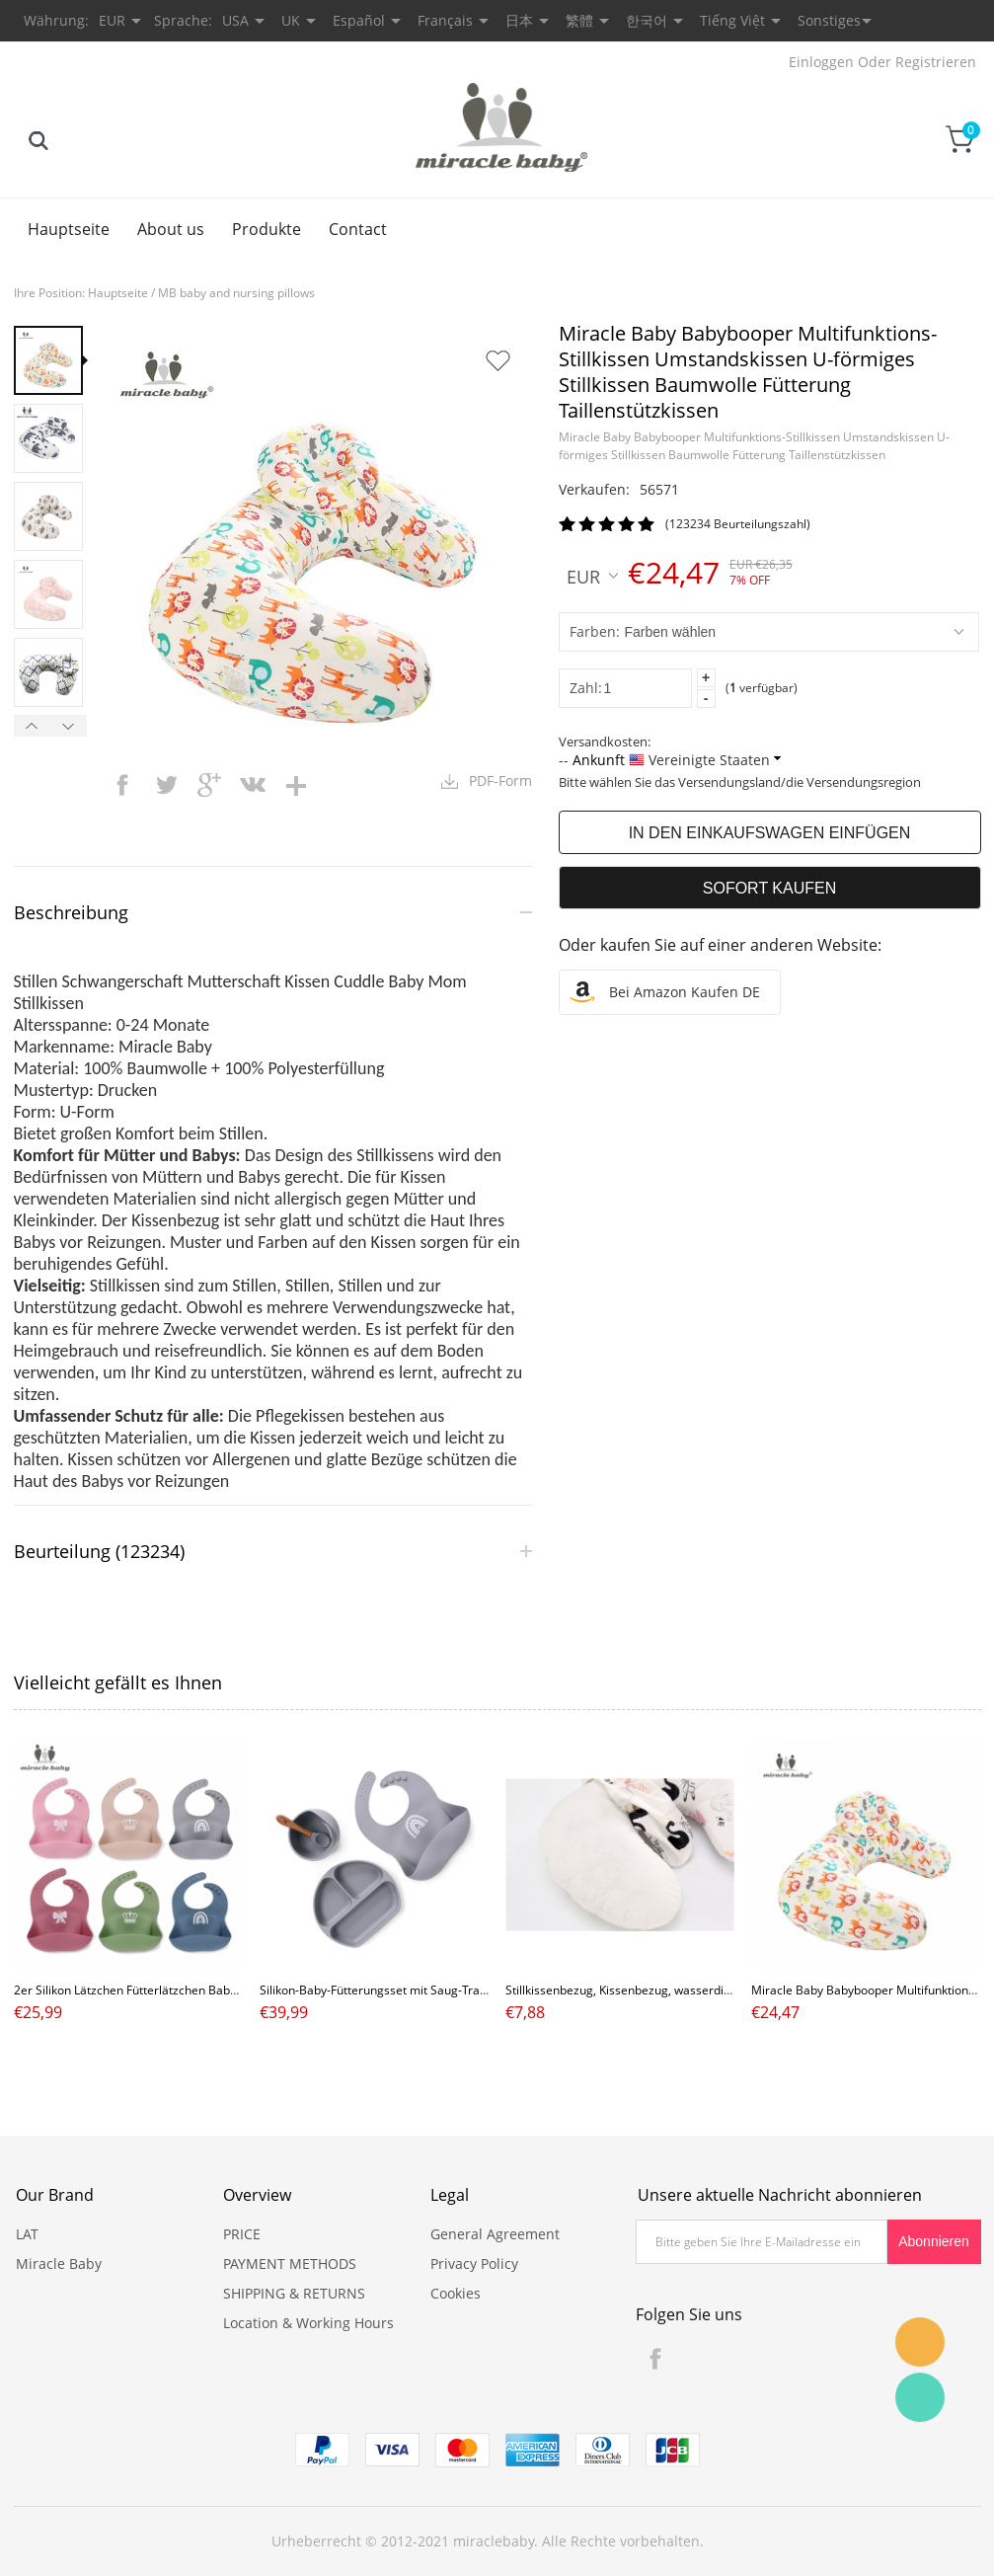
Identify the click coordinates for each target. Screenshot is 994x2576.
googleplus (209, 785)
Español (359, 20)
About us (170, 229)
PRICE (242, 2234)
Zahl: (586, 687)
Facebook (655, 2359)
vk (252, 785)
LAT (27, 2234)
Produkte (266, 229)
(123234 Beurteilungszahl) (737, 523)
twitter (166, 785)
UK (290, 20)
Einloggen (821, 61)
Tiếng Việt (732, 20)
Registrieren (935, 61)
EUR (592, 575)
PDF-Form (500, 780)
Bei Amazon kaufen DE (684, 991)
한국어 (646, 20)
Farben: (595, 631)
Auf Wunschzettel (497, 360)
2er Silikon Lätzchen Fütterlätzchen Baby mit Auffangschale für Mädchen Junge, (231, 1990)
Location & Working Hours (308, 2322)
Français (445, 20)
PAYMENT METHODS (289, 2263)
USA (235, 20)
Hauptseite (69, 229)
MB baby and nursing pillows (236, 292)
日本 (519, 20)
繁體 (579, 20)
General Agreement (495, 2234)
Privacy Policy (474, 2263)
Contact (358, 229)
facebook (122, 785)
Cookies (455, 2293)
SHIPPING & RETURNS (294, 2293)
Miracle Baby (59, 2263)
